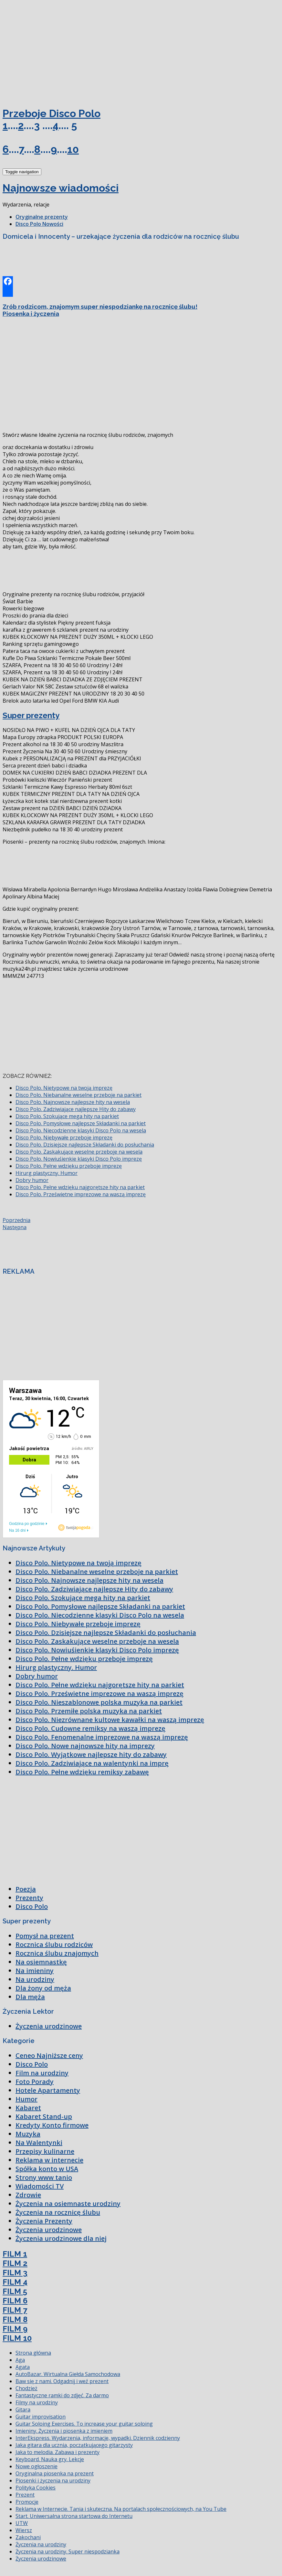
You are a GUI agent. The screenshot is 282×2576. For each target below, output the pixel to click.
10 (73, 149)
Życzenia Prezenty (44, 2221)
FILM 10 (17, 2338)
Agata (23, 2367)
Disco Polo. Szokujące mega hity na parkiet (67, 1116)
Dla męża (30, 1996)
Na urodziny (35, 1979)
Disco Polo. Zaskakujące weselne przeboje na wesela (79, 1151)
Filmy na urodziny (37, 2402)
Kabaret (28, 2107)
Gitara (23, 2409)
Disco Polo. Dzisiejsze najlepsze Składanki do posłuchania (85, 1144)
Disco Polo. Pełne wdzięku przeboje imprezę (69, 1165)
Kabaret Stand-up (44, 2116)
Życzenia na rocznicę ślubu (58, 2212)
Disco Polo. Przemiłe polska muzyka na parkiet (89, 1711)
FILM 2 (15, 2263)
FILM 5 (15, 2291)
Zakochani (28, 2537)
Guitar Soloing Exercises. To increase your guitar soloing (84, 2423)
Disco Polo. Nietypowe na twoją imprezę (64, 1087)
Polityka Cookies (36, 2487)
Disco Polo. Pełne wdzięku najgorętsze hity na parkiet (80, 1187)
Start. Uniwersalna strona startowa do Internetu (74, 2516)
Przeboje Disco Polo (51, 113)
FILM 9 (15, 2328)
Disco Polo (32, 1906)
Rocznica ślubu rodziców (54, 1944)
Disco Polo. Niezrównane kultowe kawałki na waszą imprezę (110, 1719)
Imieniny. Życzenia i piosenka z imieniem (64, 2430)
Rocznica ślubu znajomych (57, 1953)
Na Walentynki (39, 2142)
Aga (20, 2359)
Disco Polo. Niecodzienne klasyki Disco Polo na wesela (81, 1130)
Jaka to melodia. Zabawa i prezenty (57, 2452)
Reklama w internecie (49, 2160)
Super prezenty (31, 715)
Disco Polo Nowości (39, 223)
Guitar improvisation (41, 2416)
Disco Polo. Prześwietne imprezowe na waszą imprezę (81, 1194)
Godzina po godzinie (26, 1523)
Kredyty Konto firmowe (52, 2125)
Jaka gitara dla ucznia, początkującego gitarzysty (74, 2445)
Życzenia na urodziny (41, 2544)
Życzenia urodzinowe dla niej (61, 2238)
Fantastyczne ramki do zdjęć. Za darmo (62, 2395)
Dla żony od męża (43, 1988)
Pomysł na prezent (45, 1935)
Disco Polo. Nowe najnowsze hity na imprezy (85, 1745)
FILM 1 (15, 2254)
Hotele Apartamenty (48, 2090)
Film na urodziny (42, 2073)
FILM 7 (15, 2310)
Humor (26, 2099)
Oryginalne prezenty (42, 216)
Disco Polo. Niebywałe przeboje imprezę (64, 1137)
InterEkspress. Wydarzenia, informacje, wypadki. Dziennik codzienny (98, 2437)
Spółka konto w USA (47, 2168)
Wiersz (24, 2530)
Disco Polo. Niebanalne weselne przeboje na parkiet (78, 1094)
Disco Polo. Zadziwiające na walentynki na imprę (92, 1763)
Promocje (27, 2501)
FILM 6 (15, 2300)
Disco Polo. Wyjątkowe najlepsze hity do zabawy (91, 1754)
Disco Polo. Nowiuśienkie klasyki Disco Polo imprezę (79, 1158)
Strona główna (33, 2352)
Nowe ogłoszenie (36, 2466)
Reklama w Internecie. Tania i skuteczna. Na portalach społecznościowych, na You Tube (121, 2508)
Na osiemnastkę (41, 1962)
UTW (22, 2523)
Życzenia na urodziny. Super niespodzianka (68, 2551)
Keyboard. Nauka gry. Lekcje (50, 2459)
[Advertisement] (51, 51)
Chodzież (26, 2388)
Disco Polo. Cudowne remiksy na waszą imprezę (90, 1728)
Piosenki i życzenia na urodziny (53, 2480)
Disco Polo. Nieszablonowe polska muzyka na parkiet (99, 1702)
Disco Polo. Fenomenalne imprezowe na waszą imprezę (102, 1737)
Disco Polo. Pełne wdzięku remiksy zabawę (82, 1772)
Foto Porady (35, 2081)
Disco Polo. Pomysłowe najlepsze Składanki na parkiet (81, 1123)
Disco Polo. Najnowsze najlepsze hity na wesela (73, 1102)
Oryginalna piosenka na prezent (55, 2473)
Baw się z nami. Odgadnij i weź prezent (62, 2381)
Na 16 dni (17, 1530)
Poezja (26, 1889)
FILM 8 (15, 2319)
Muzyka (28, 2134)
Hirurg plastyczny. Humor (47, 1173)
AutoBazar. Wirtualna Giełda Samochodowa (68, 2374)
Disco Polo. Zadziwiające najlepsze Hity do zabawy (76, 1109)
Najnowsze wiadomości (61, 188)
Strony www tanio (44, 2177)
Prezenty (29, 1897)
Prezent (25, 2494)
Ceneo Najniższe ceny (49, 2055)
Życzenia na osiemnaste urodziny (68, 2203)
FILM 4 (15, 2282)
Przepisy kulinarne (45, 2151)
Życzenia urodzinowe (49, 2026)
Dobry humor (32, 1180)
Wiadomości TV (40, 2186)
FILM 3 (15, 2272)
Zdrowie (28, 2194)
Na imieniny (35, 1970)
